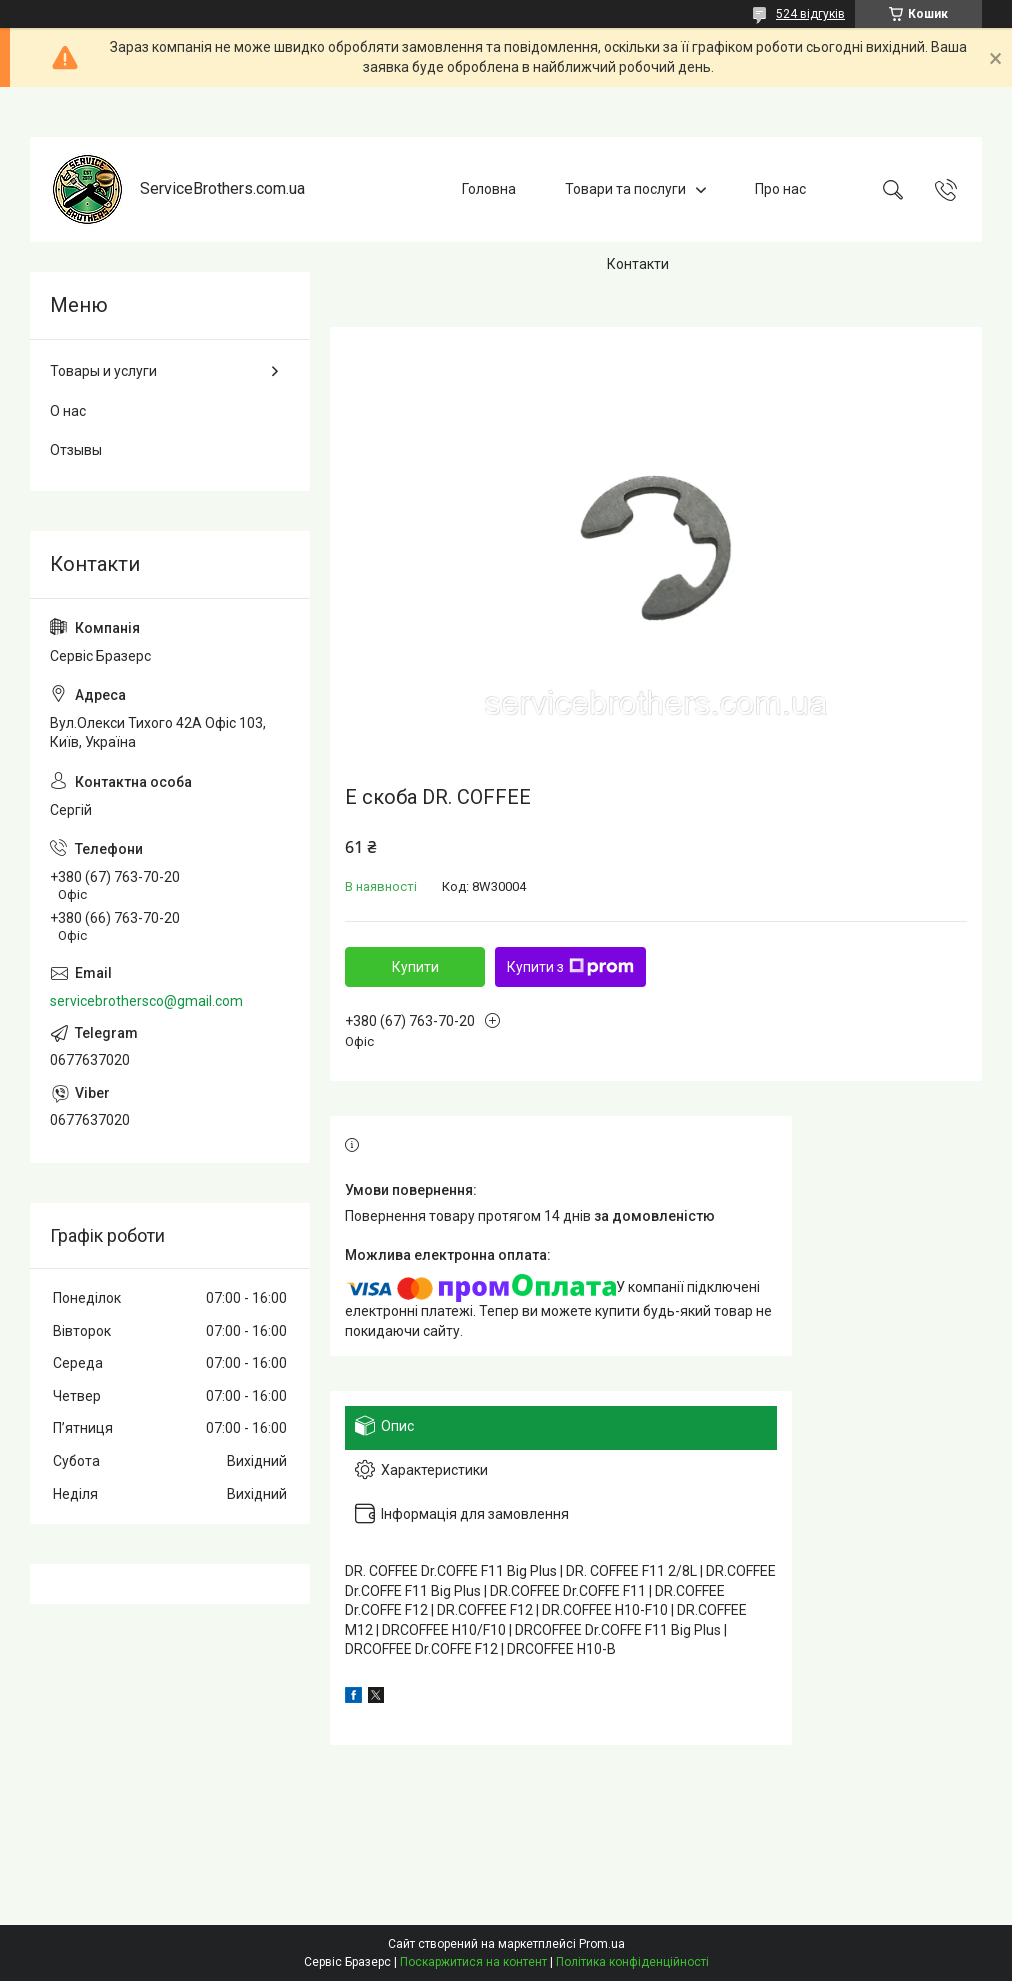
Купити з (570, 967)
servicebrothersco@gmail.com (146, 1001)
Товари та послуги (625, 189)
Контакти (638, 264)
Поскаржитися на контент (473, 1962)
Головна (489, 189)
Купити (415, 967)
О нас (68, 411)
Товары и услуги (103, 371)
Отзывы (76, 450)
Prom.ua (602, 1944)
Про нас (780, 189)
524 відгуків (810, 14)
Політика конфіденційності (632, 1962)
